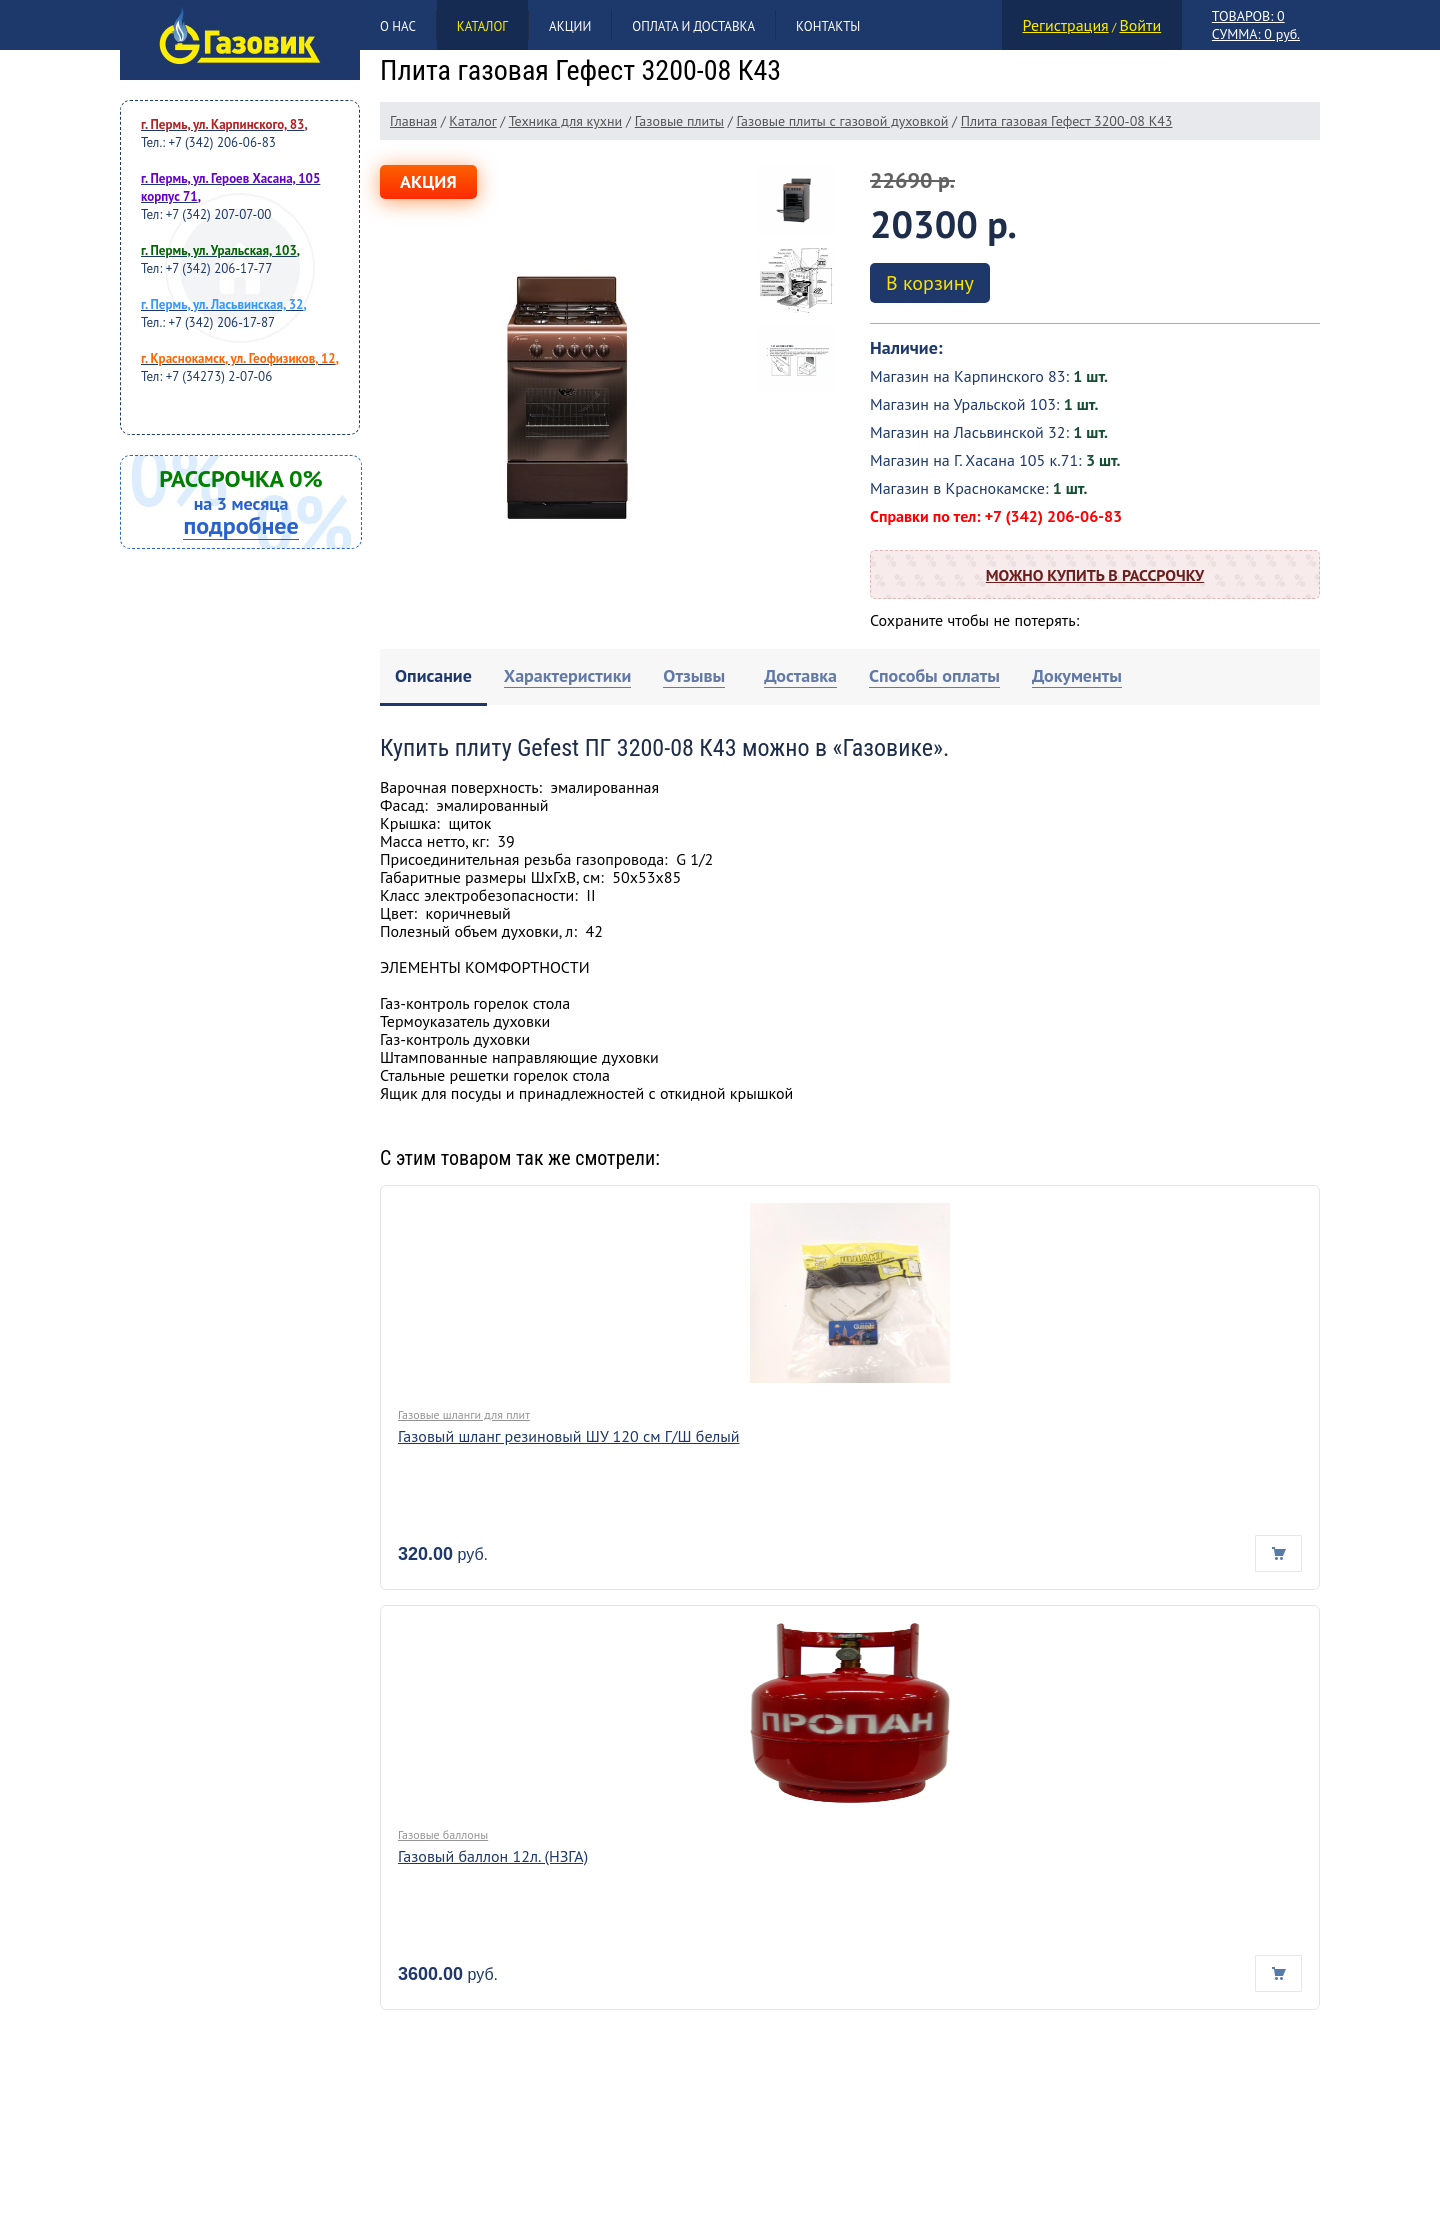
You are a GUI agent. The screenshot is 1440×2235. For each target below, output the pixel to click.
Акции (570, 26)
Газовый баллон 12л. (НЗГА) (493, 1856)
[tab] (433, 677)
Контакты (828, 26)
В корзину (930, 283)
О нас (398, 26)
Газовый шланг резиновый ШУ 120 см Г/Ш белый (569, 1436)
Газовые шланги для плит (464, 1414)
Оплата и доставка (693, 26)
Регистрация (1066, 25)
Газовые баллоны (443, 1834)
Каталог (482, 26)
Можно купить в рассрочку (1095, 575)
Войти (1140, 25)
